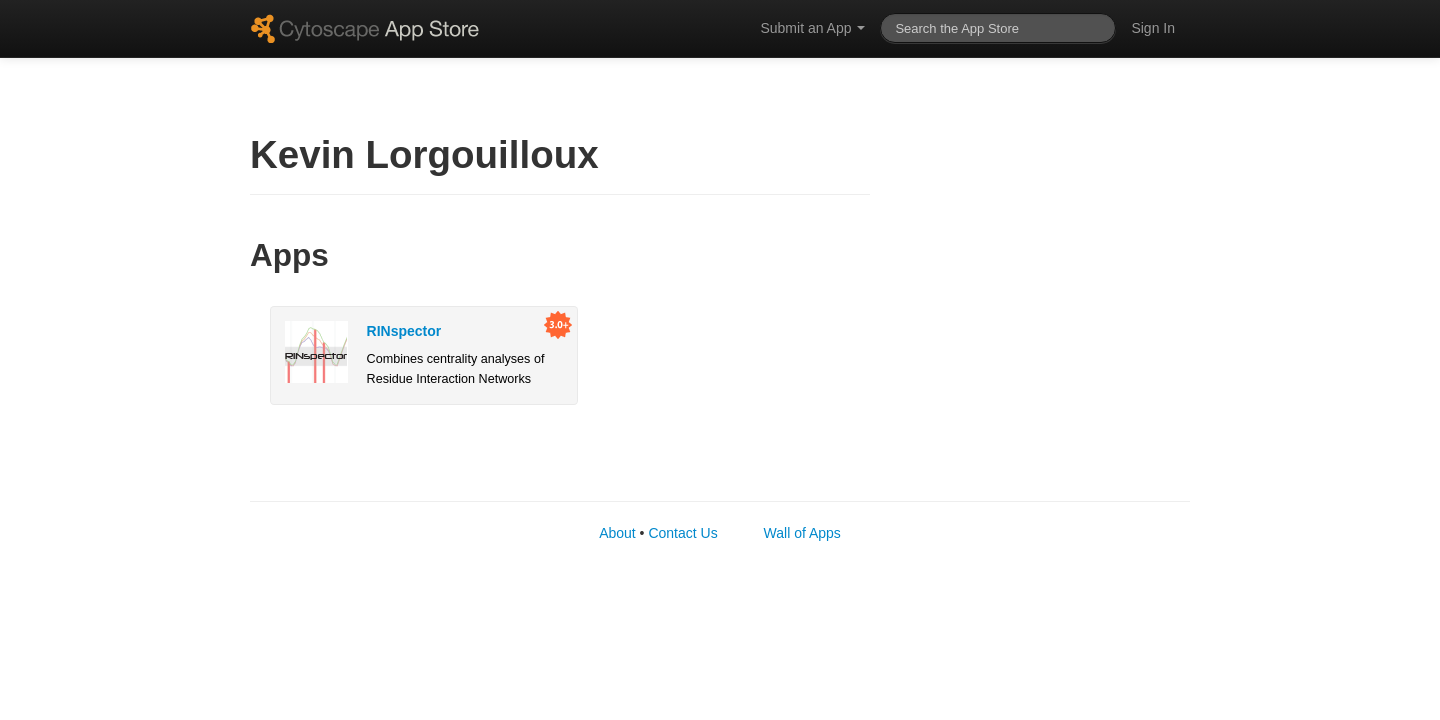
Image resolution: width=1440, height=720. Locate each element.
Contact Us (682, 533)
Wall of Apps (802, 533)
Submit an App (812, 28)
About (617, 533)
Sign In (1153, 28)
